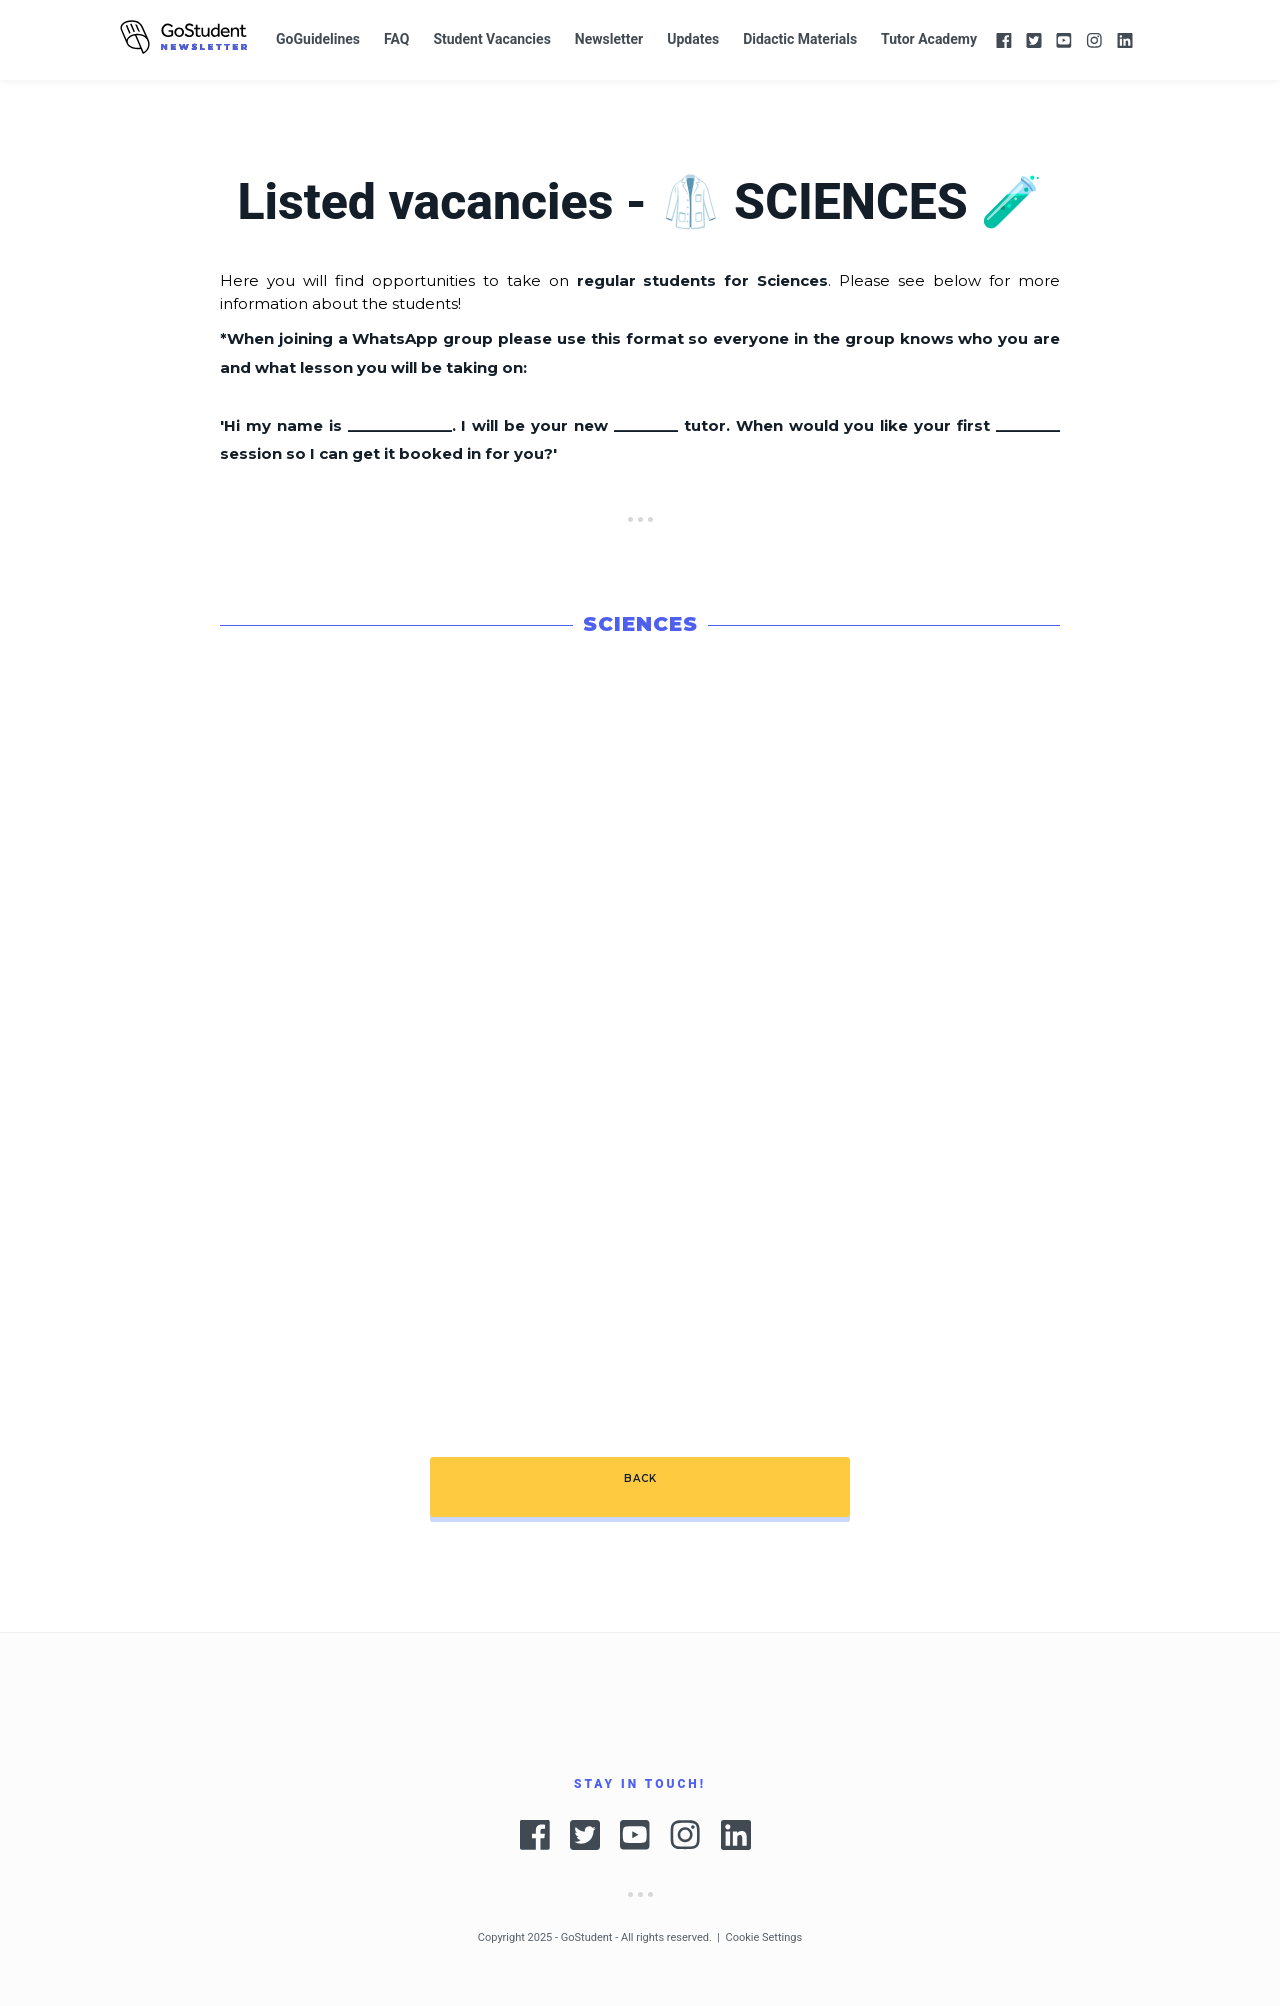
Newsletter (609, 39)
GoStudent (587, 1937)
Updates (693, 39)
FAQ (396, 39)
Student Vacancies (491, 39)
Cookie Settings (763, 1937)
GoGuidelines (318, 39)
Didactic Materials (800, 39)
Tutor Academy (929, 39)
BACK (640, 1478)
